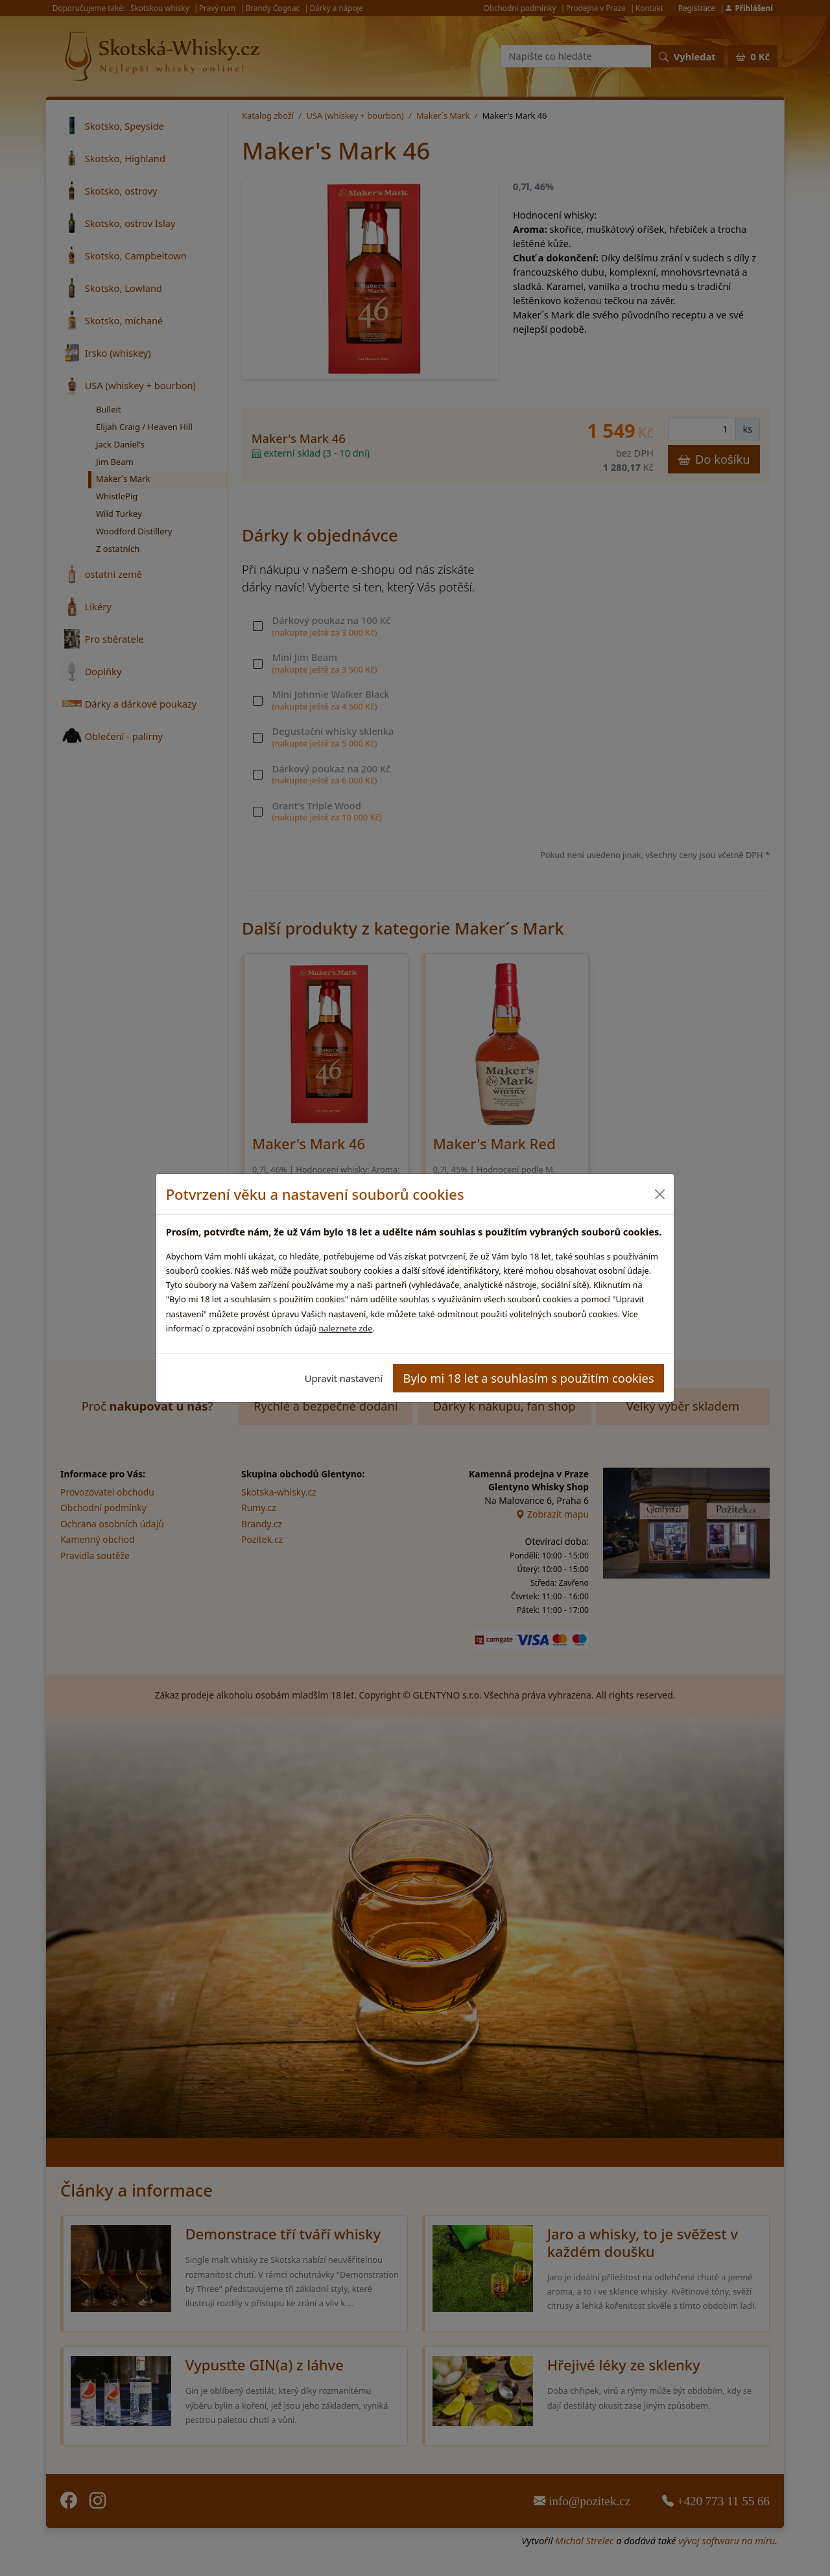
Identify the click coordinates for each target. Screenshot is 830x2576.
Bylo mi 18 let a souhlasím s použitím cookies (528, 1378)
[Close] (659, 1194)
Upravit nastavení (344, 1378)
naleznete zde (345, 1328)
